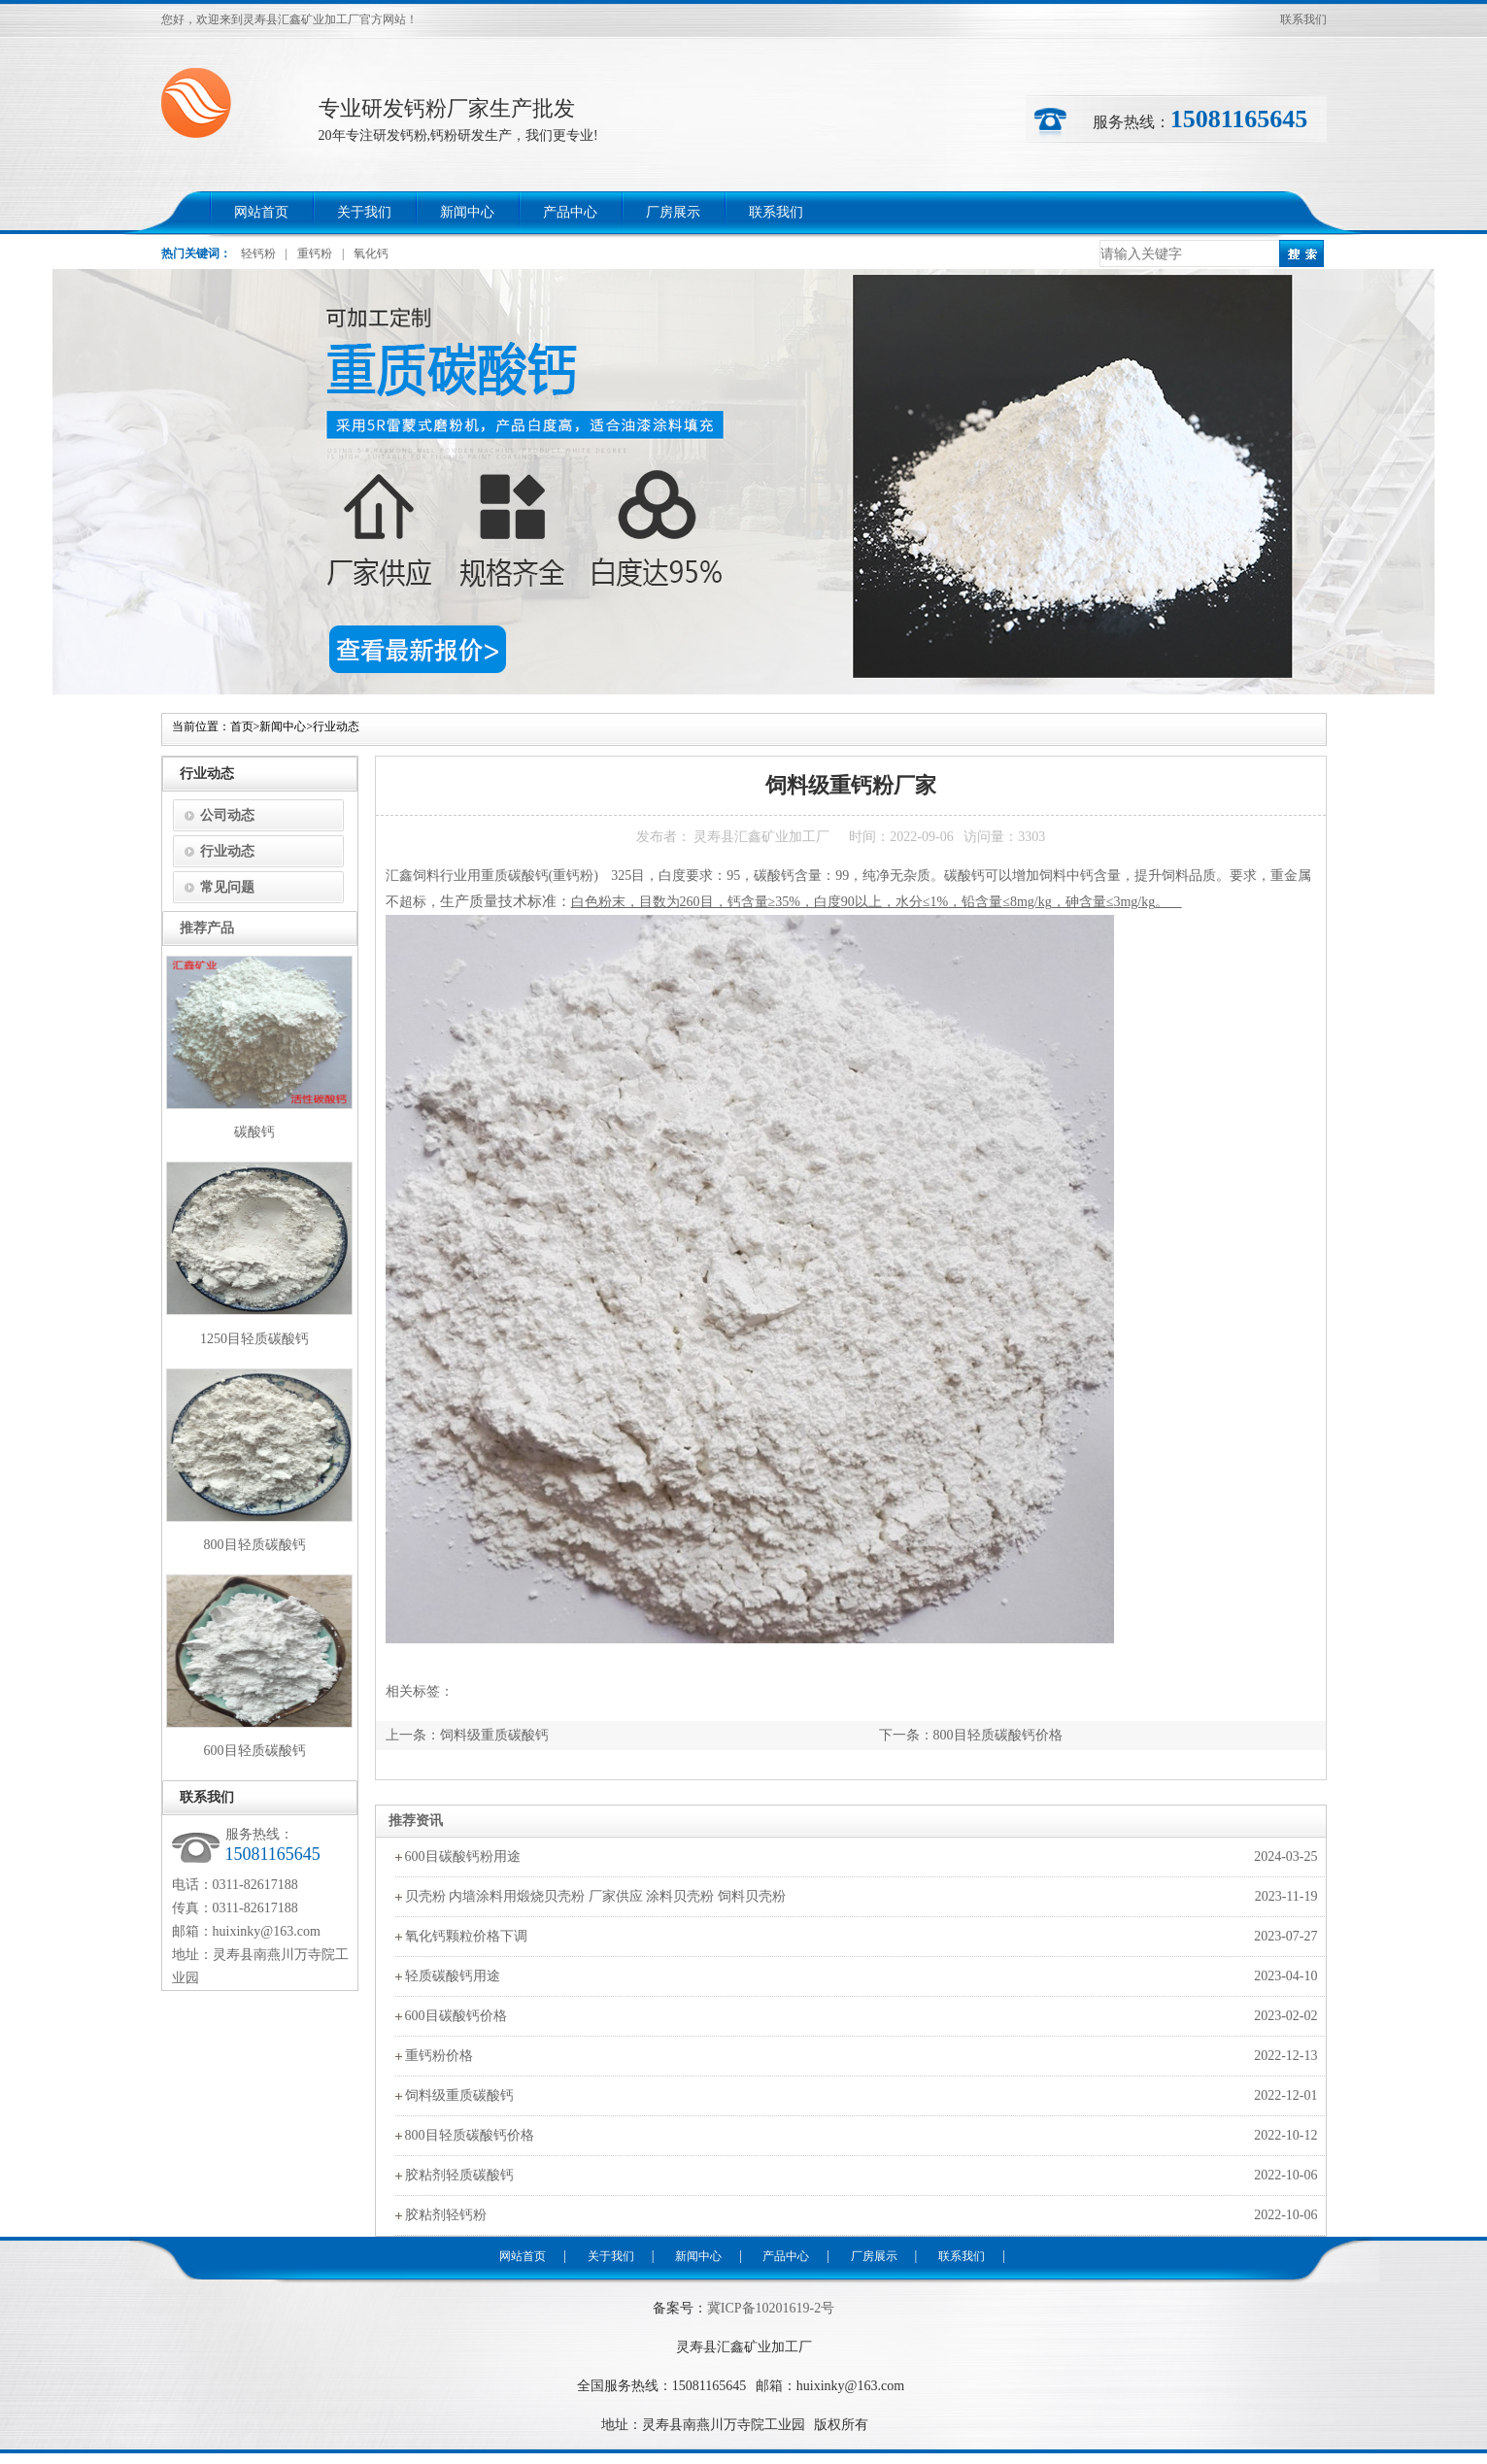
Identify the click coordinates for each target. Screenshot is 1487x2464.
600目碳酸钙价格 (456, 2015)
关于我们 (364, 212)
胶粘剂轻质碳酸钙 (459, 2175)
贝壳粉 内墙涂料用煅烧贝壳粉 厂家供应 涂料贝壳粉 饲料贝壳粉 (595, 1896)
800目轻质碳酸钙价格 (998, 1735)
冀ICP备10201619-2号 (770, 2308)
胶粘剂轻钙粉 (446, 2215)
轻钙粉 (258, 253)
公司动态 (227, 815)
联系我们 (1303, 19)
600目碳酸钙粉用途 (463, 1856)
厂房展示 (673, 212)
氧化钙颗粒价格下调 (466, 1936)
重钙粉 (314, 253)
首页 (241, 726)
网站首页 (261, 212)
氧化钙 (371, 253)
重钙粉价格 (439, 2055)
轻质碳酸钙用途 (452, 1976)
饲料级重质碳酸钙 (494, 1735)
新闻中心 (467, 212)
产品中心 (570, 212)
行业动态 (336, 726)
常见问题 (227, 887)
